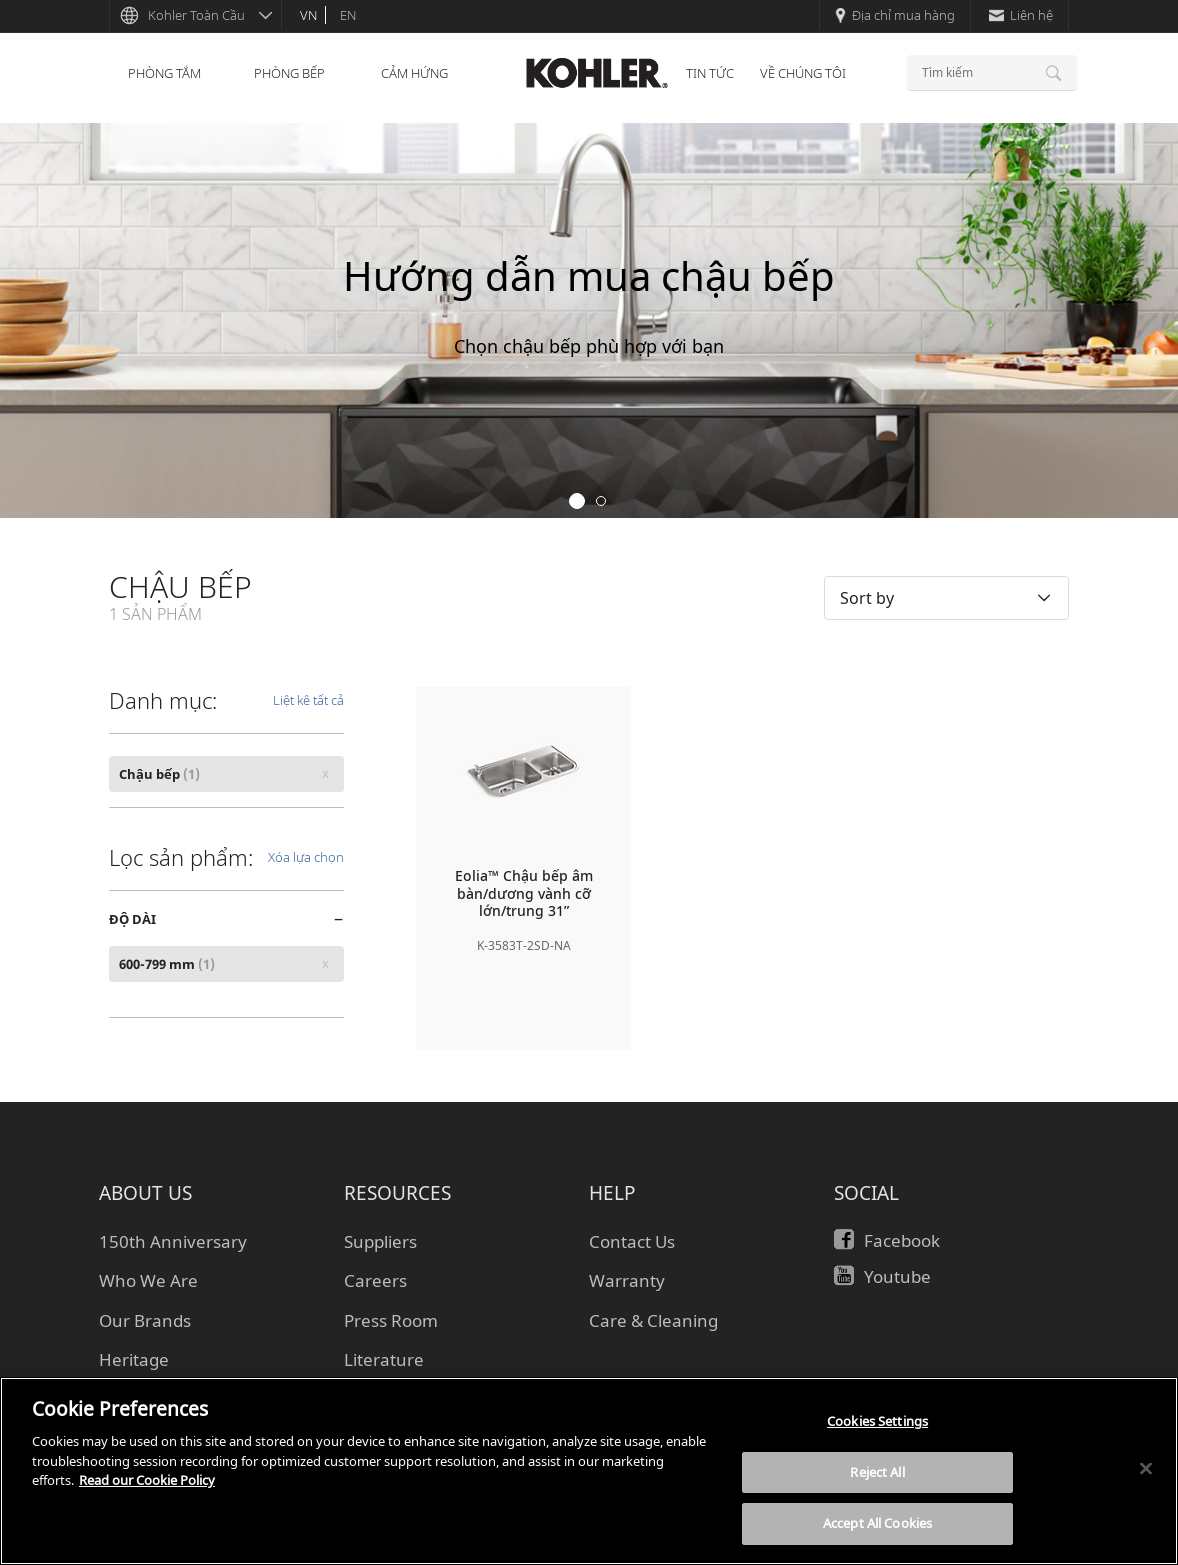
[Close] (1146, 1469)
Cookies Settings (877, 1421)
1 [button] (577, 501)
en (348, 15)
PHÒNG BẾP (289, 73)
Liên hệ (1021, 15)
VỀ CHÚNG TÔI (803, 73)
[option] (589, 320)
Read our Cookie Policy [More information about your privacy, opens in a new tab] (147, 1480)
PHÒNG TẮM (164, 73)
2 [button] (601, 501)
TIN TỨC (710, 73)
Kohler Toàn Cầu (196, 15)
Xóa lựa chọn (306, 857)
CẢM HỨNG (414, 73)
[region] (589, 1471)
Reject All (877, 1472)
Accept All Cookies (877, 1523)
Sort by (867, 598)
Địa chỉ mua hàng (895, 15)
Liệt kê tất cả (308, 700)
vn (308, 15)
